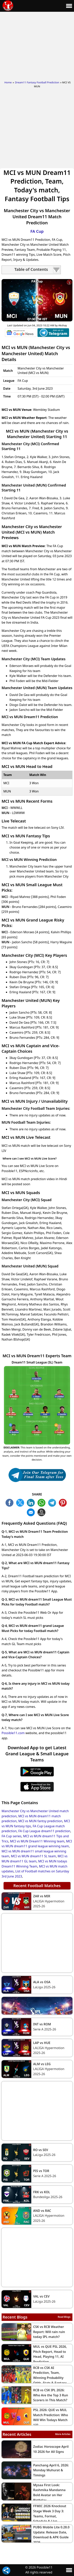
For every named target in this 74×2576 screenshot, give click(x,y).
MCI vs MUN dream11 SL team (33, 1856)
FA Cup (37, 231)
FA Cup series (11, 1836)
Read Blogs (64, 2317)
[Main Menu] (69, 6)
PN (64, 1502)
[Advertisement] (37, 45)
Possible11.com (13, 1733)
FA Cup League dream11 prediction (44, 1831)
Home (8, 82)
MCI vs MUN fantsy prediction (40, 1821)
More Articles (62, 2434)
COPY (42, 1511)
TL (53, 1502)
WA (42, 1502)
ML (32, 1511)
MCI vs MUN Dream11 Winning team (37, 1841)
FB (10, 1502)
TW (21, 1502)
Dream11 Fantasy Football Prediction (37, 82)
